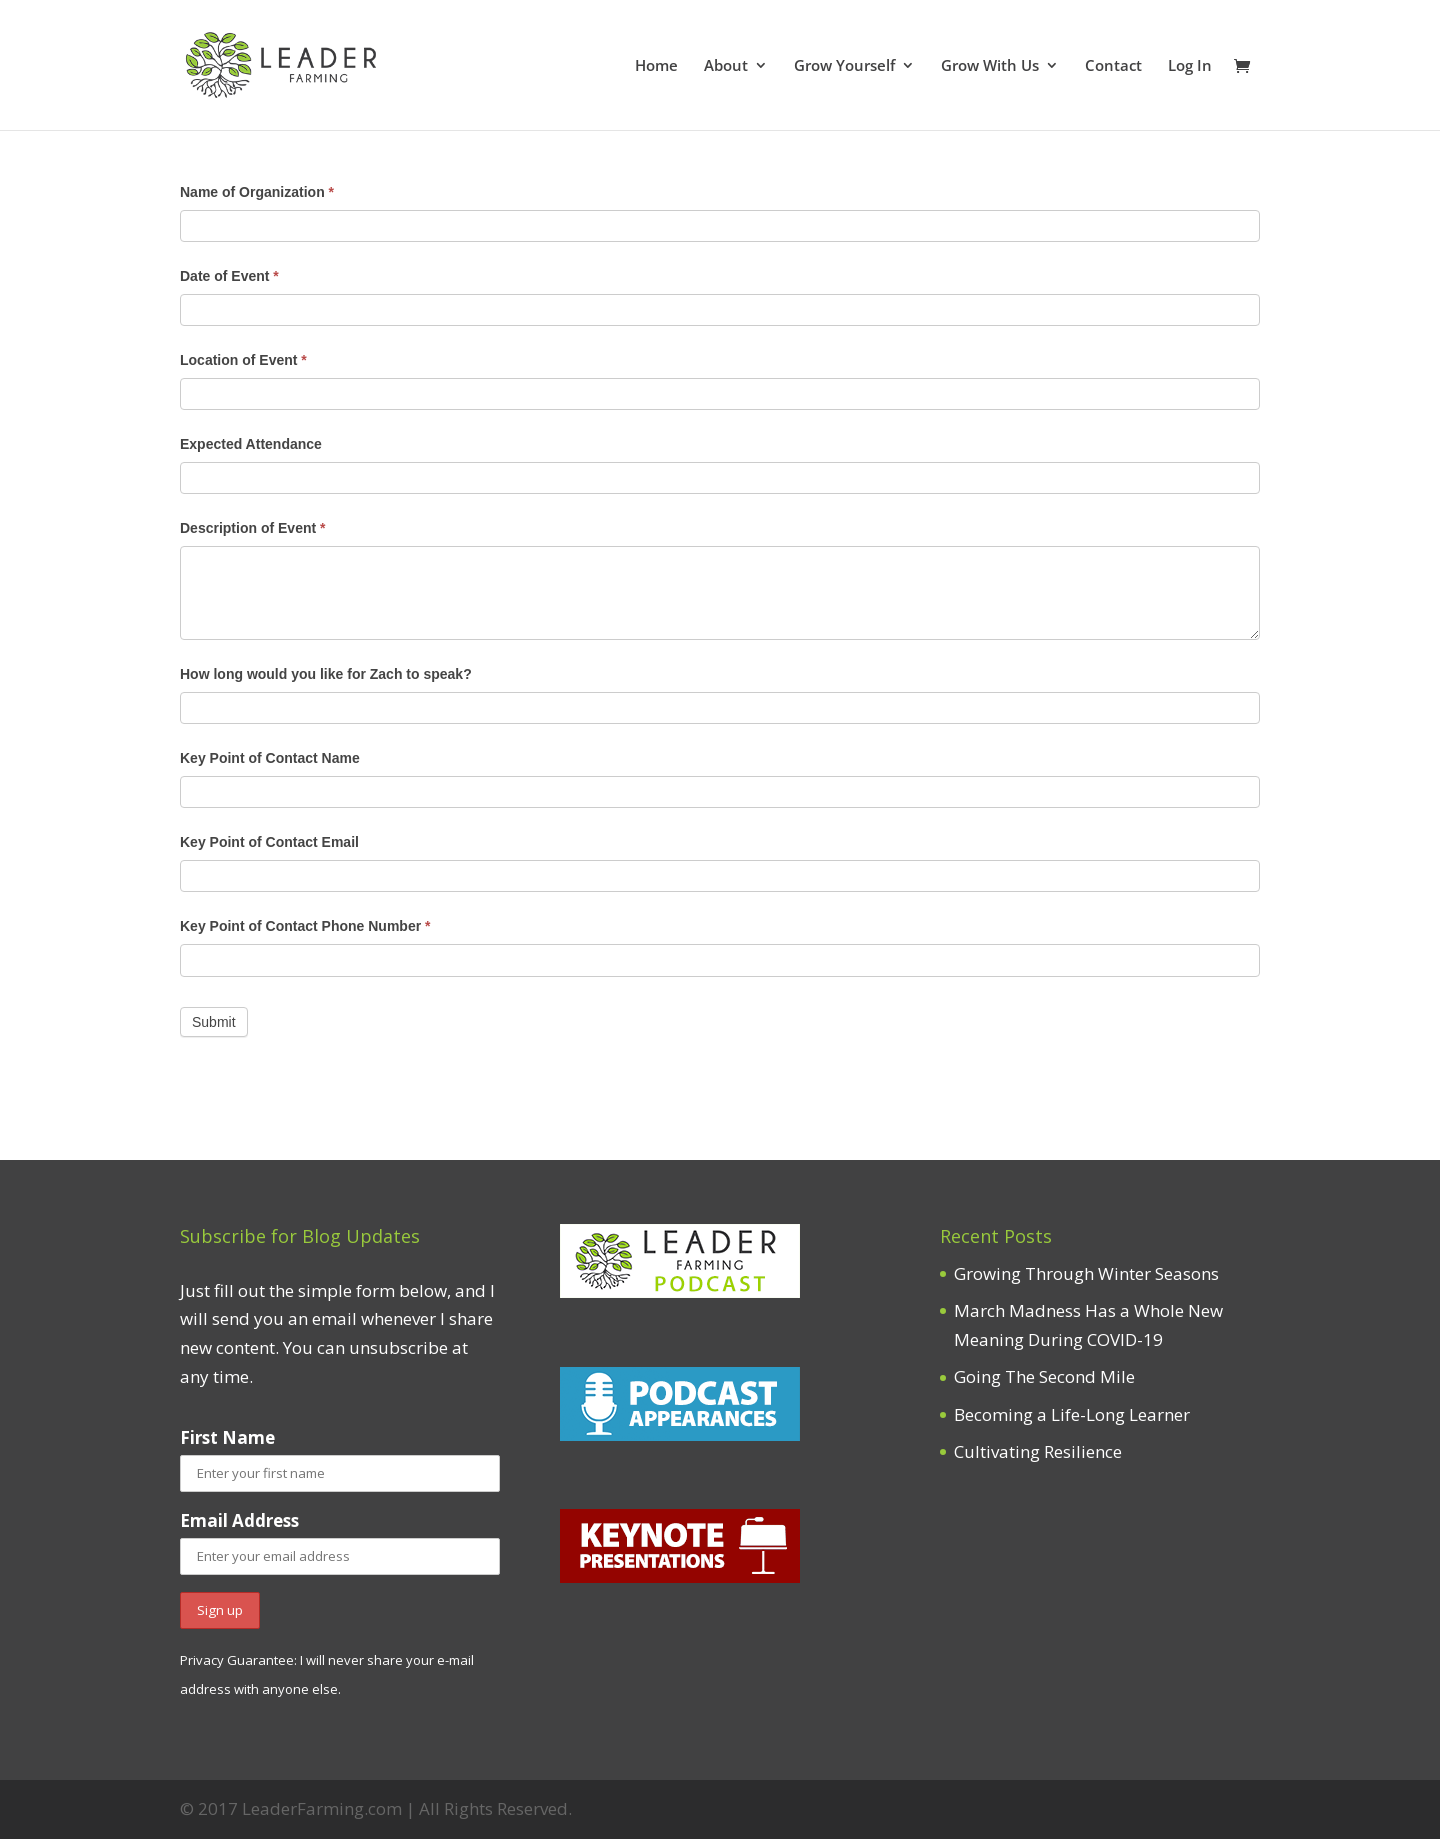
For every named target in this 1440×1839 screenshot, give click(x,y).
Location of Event (243, 360)
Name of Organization (257, 192)
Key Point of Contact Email (269, 842)
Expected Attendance (251, 444)
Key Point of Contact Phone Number (305, 926)
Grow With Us (990, 66)
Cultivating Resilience (1038, 1451)
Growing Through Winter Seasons (1086, 1273)
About (726, 66)
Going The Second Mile (1044, 1376)
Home (656, 66)
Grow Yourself (844, 66)
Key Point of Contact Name (270, 758)
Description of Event (252, 528)
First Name (227, 1437)
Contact (1113, 66)
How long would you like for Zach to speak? (326, 674)
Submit (214, 1022)
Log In (1190, 66)
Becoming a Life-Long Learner (1072, 1414)
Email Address (239, 1520)
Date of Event (229, 276)
